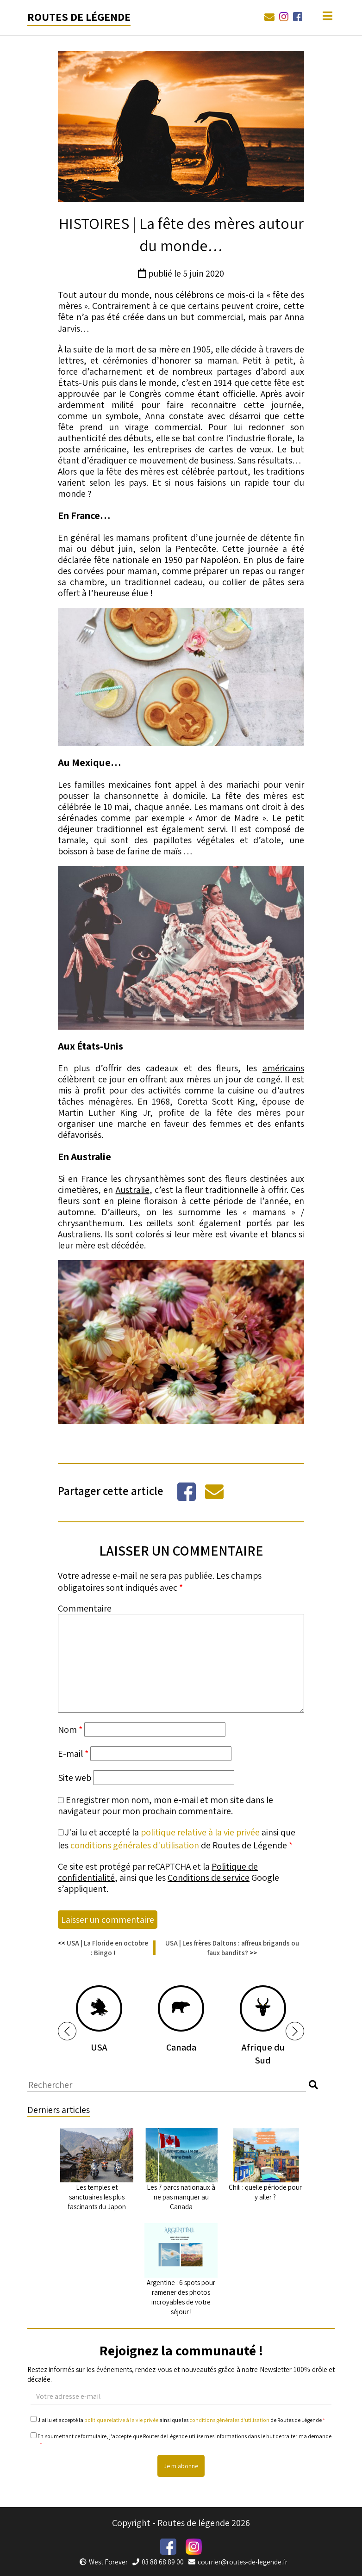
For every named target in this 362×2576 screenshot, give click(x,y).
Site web (74, 1778)
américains (283, 1068)
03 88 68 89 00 (158, 2561)
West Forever (104, 2561)
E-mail (73, 1754)
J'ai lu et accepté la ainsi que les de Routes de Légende (178, 2419)
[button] (67, 2031)
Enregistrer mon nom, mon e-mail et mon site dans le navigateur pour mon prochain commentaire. (165, 1805)
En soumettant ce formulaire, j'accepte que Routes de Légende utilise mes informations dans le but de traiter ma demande (181, 2439)
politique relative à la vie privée (200, 1832)
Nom (70, 1730)
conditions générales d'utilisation (134, 1845)
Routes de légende (79, 16)
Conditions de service (209, 1878)
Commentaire (85, 1608)
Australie (133, 1190)
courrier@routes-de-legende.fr (237, 2561)
